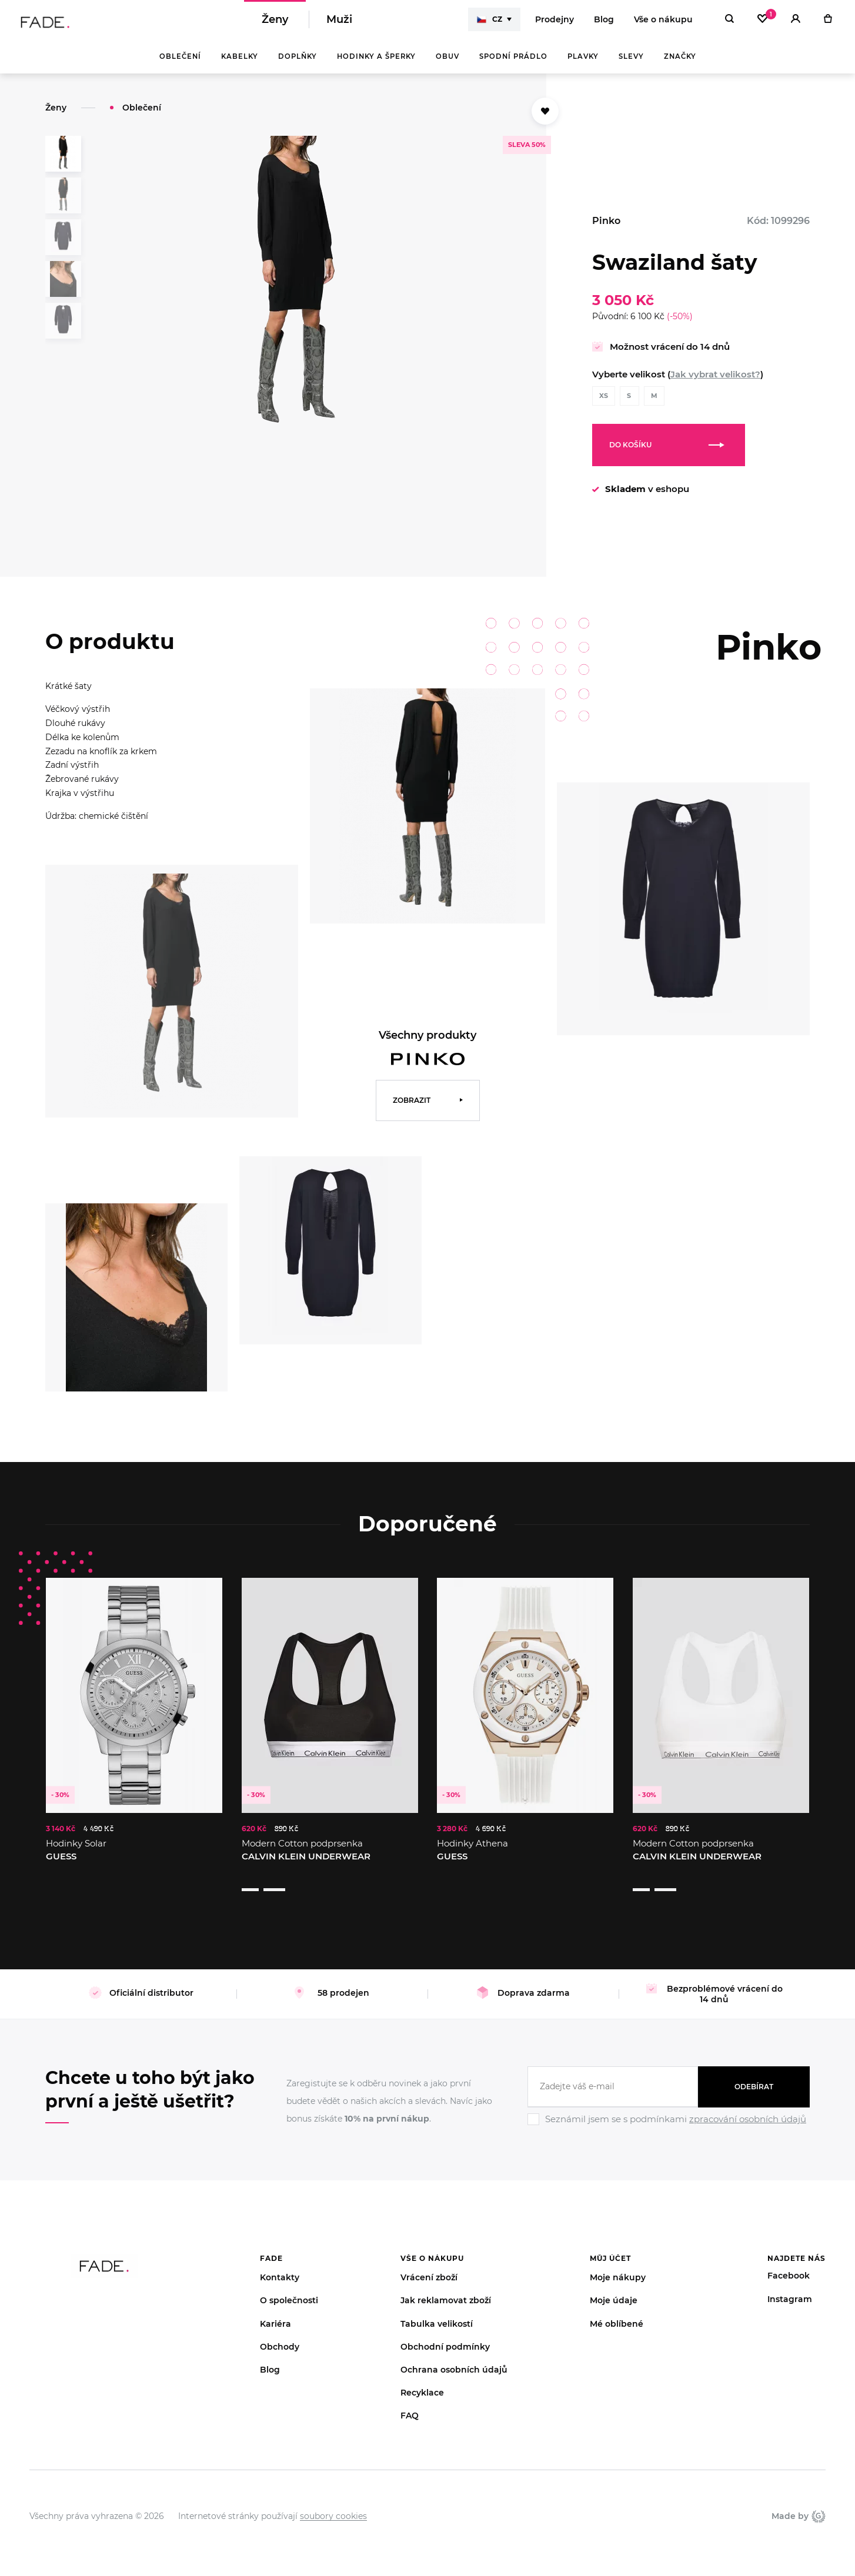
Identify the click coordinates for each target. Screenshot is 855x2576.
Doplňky (297, 65)
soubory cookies (333, 2501)
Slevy (631, 65)
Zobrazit (411, 1108)
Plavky (583, 65)
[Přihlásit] (795, 23)
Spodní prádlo (513, 65)
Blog (604, 23)
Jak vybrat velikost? (715, 382)
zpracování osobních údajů (747, 2104)
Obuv (447, 65)
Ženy (275, 23)
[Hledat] (729, 23)
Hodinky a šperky (376, 65)
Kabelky (239, 65)
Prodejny (554, 23)
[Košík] (827, 23)
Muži (339, 23)
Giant (818, 2501)
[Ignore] (668, 2113)
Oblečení (180, 65)
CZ (489, 23)
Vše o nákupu (663, 23)
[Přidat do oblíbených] (545, 119)
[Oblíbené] (762, 23)
